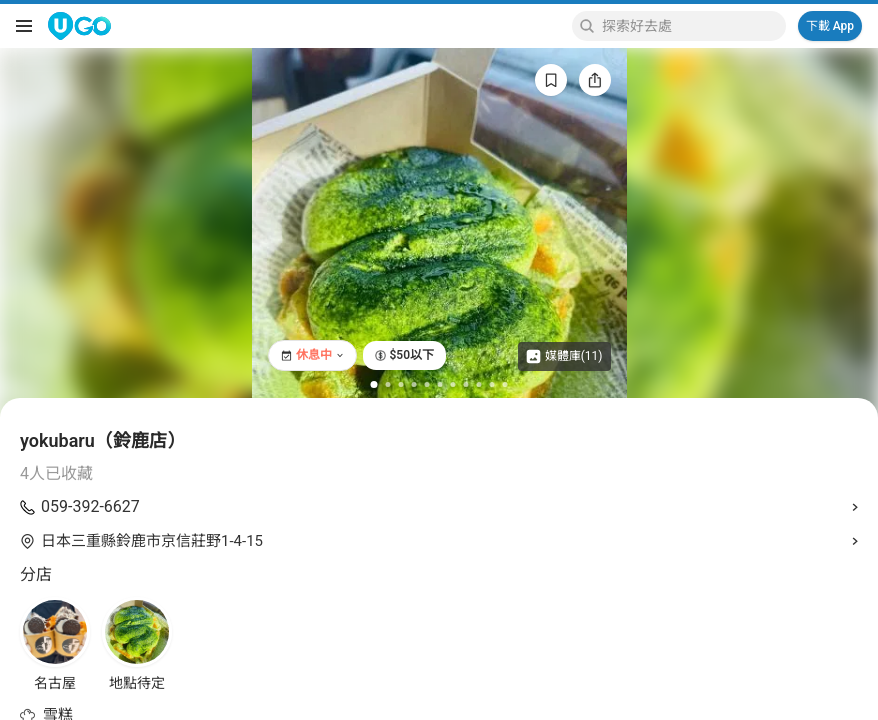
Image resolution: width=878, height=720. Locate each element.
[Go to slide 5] (427, 384)
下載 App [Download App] (830, 26)
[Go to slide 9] (479, 384)
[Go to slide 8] (466, 384)
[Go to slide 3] (401, 384)
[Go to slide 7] (453, 384)
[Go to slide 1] (374, 384)
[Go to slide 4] (414, 384)
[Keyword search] (691, 26)
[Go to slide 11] (505, 384)
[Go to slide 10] (492, 384)
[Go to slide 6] (440, 384)
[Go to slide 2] (388, 384)
